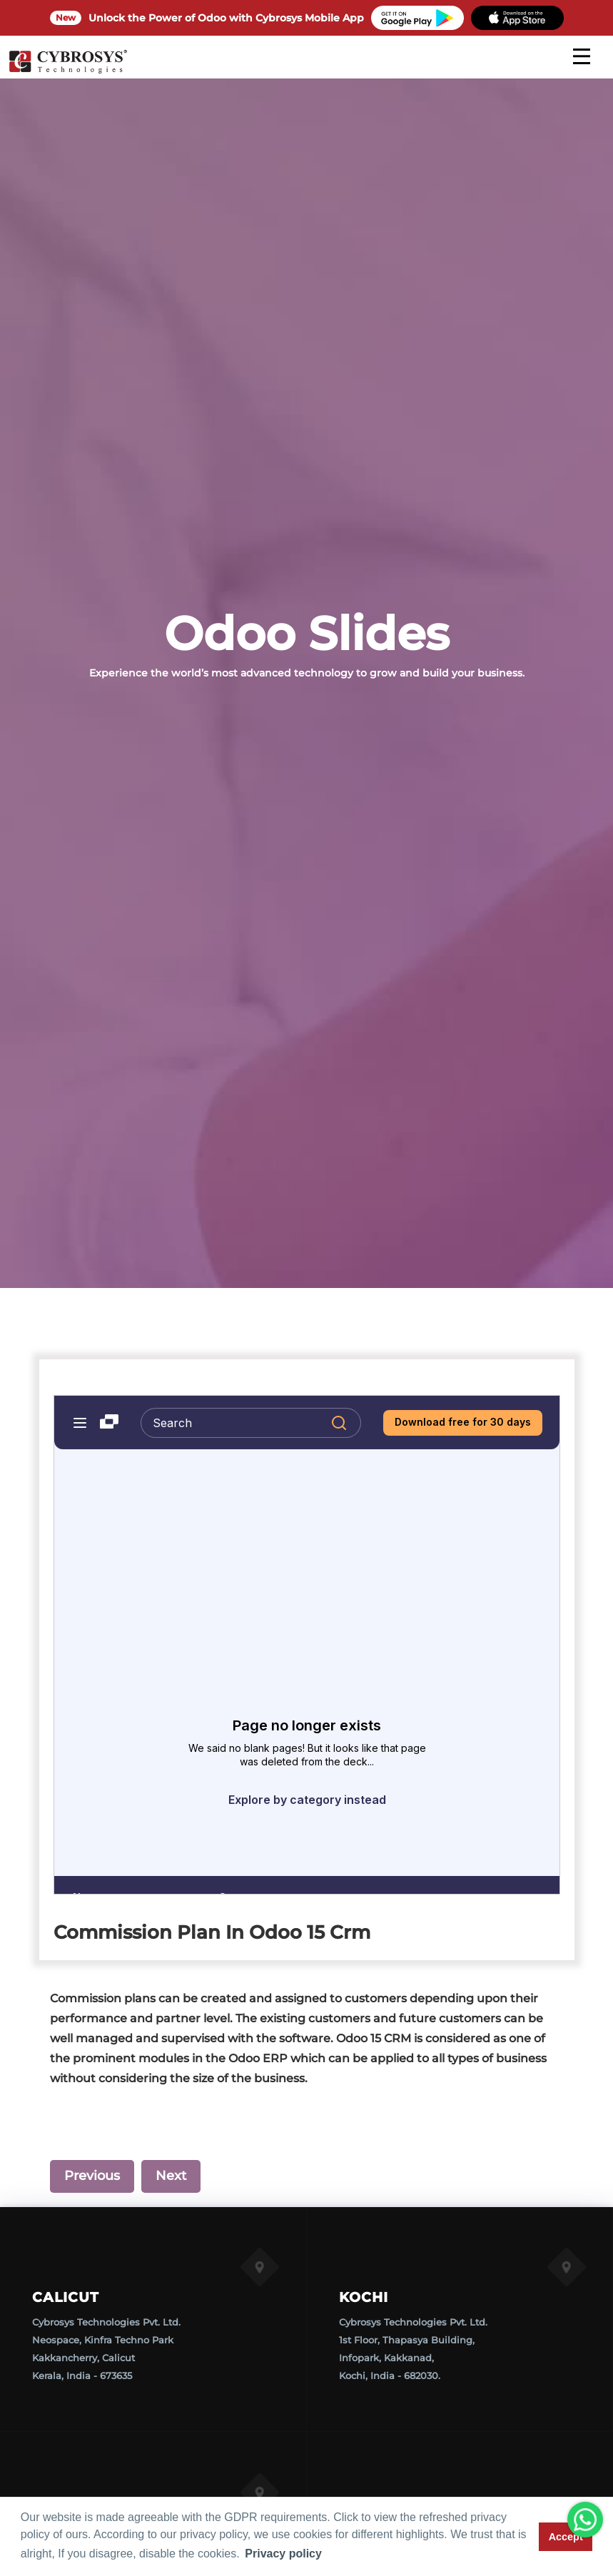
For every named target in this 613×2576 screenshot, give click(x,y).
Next (171, 2176)
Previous (92, 2176)
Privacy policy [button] (283, 2553)
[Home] (68, 71)
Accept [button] (566, 2536)
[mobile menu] (581, 56)
